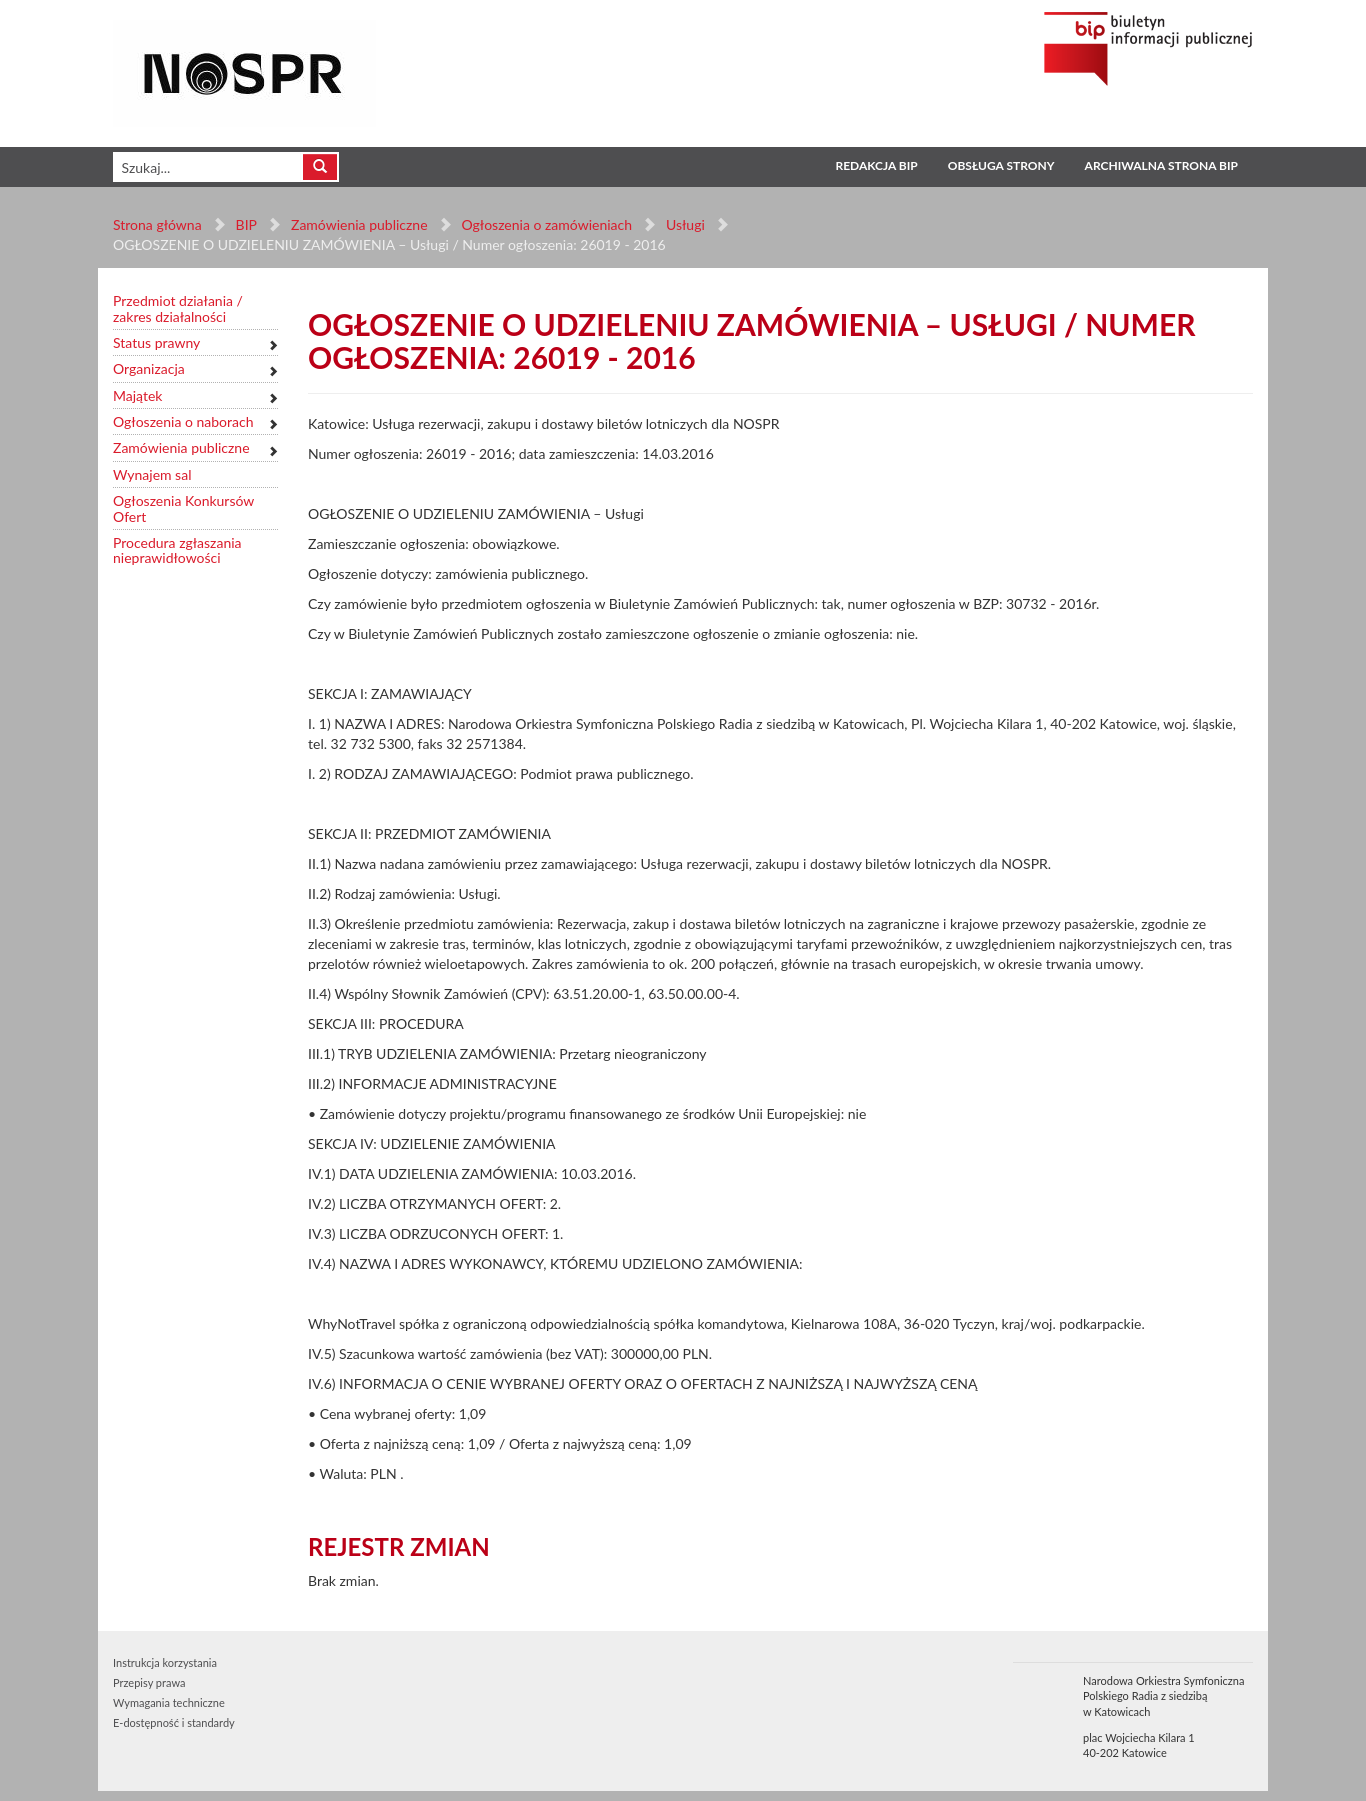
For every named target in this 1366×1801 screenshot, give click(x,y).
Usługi (685, 224)
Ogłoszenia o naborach (183, 421)
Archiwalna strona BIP (1161, 165)
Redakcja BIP (876, 165)
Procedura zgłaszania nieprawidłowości (177, 550)
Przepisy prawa (149, 1682)
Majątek (137, 395)
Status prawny (156, 342)
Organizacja (149, 368)
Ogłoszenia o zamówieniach (546, 224)
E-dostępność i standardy (174, 1722)
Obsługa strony (1001, 165)
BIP (246, 224)
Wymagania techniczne (169, 1702)
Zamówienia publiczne (359, 224)
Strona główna (157, 224)
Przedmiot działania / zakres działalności (178, 308)
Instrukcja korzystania (165, 1662)
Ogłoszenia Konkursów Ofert (183, 508)
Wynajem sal (152, 474)
